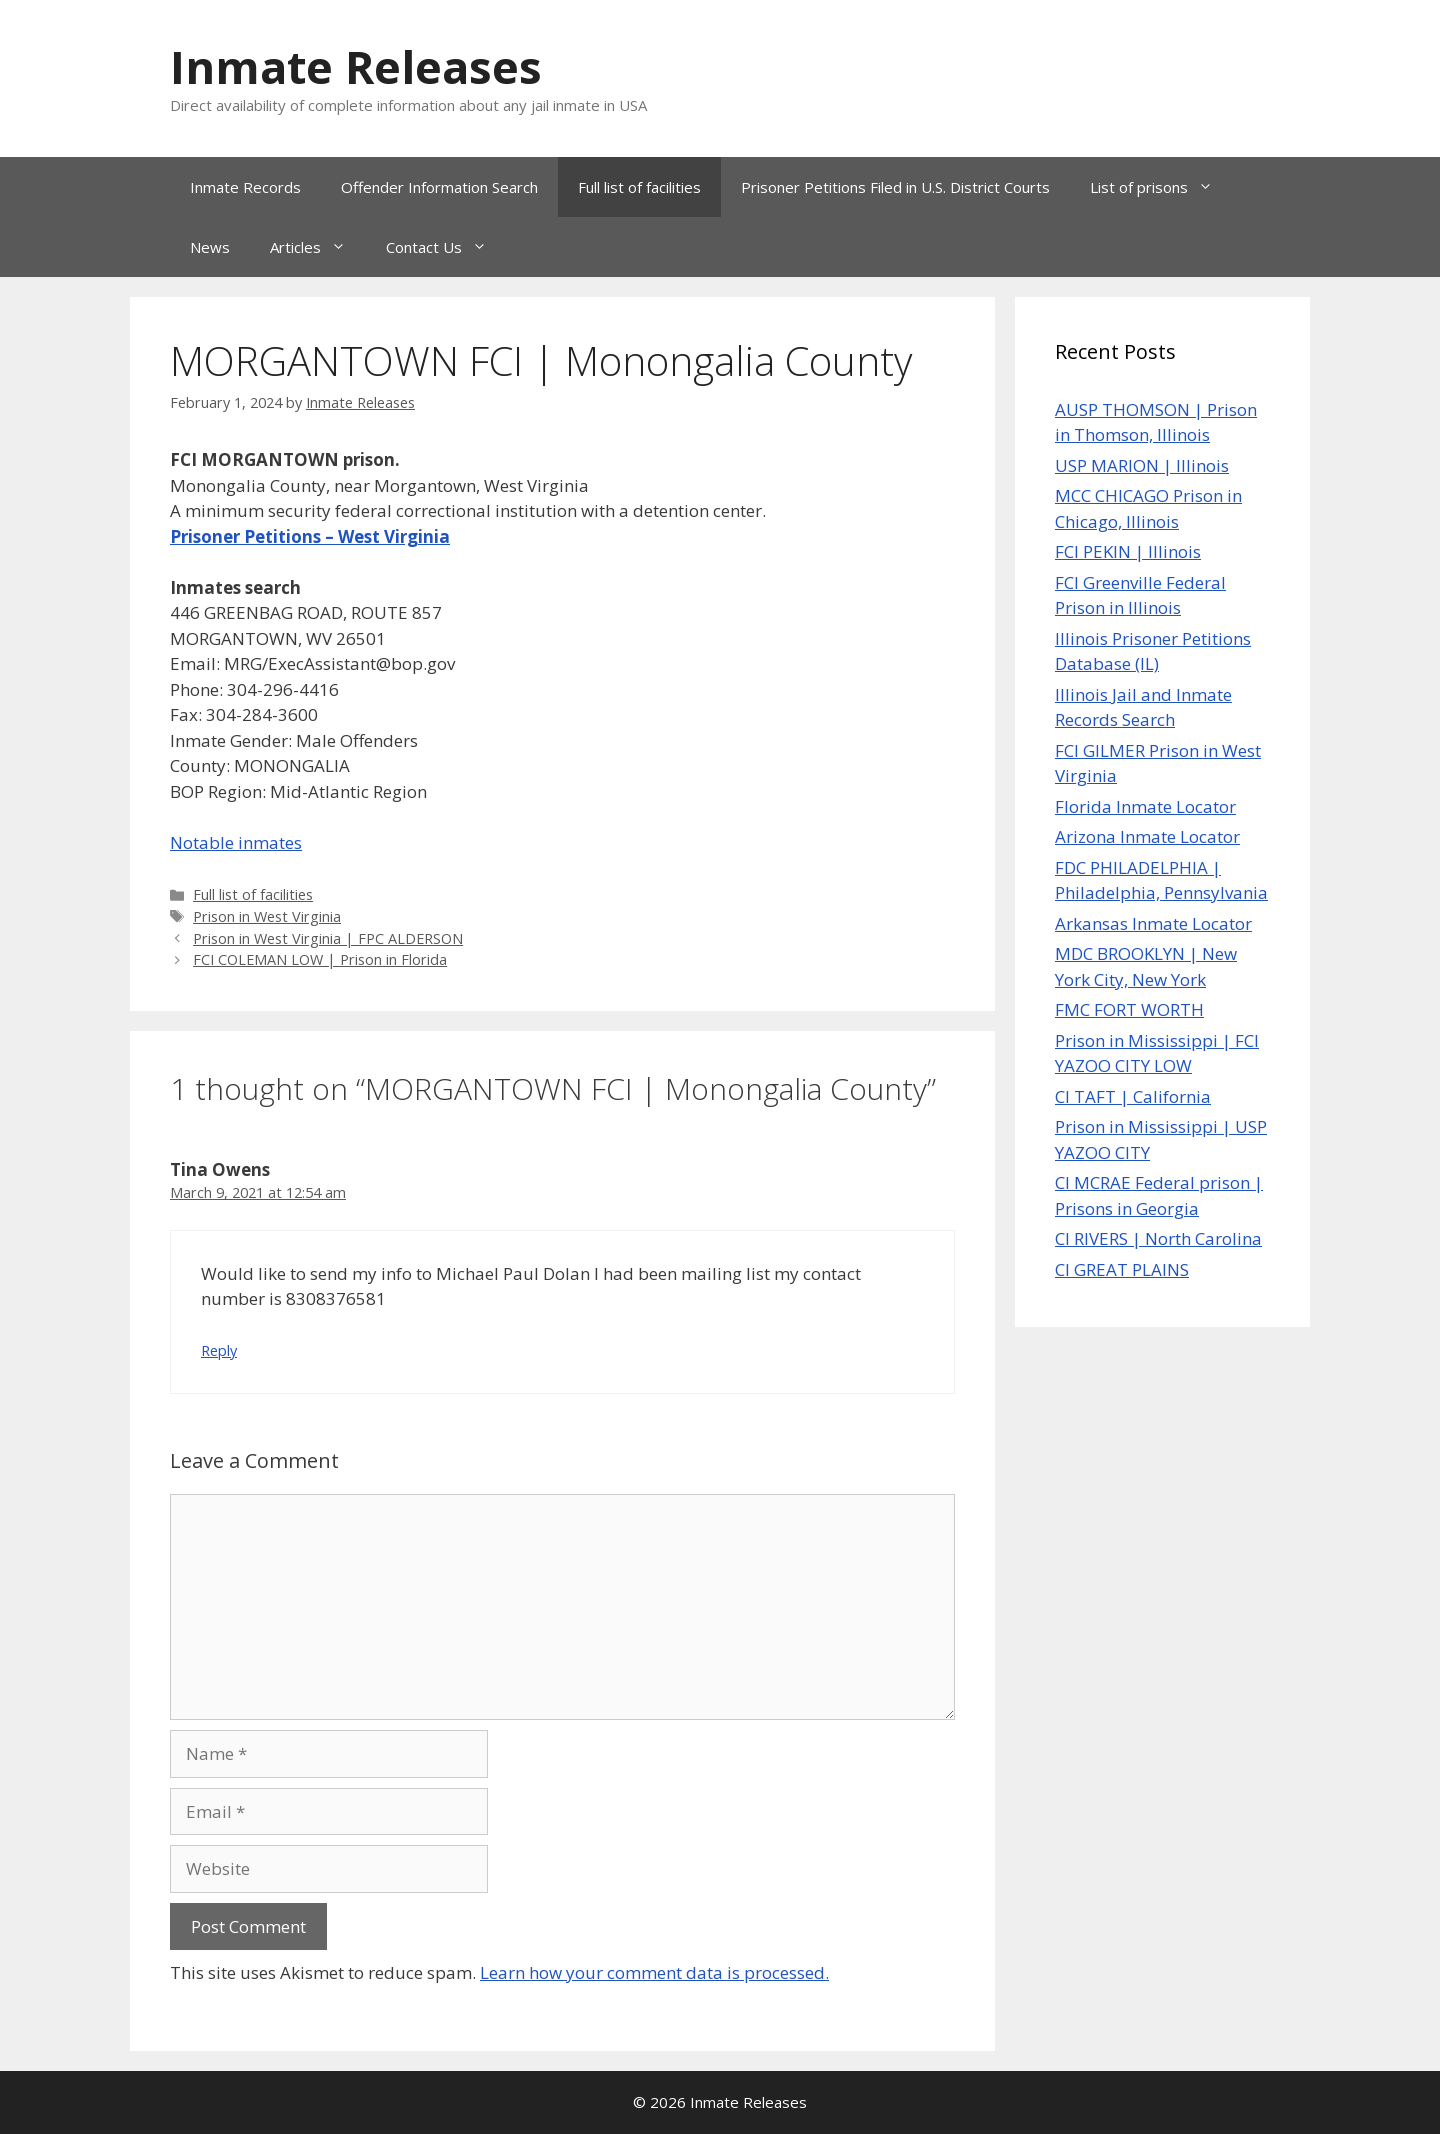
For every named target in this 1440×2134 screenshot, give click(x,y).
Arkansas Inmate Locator (1153, 923)
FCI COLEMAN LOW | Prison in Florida (320, 959)
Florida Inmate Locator (1145, 806)
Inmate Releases (356, 66)
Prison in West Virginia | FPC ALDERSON (328, 938)
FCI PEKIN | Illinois (1128, 551)
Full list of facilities (639, 187)
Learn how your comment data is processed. (654, 1972)
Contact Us (446, 247)
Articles (318, 247)
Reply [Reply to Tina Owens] (219, 1350)
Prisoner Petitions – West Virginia (310, 536)
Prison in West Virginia (267, 916)
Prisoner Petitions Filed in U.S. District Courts (895, 187)
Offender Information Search (439, 187)
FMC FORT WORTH (1129, 1009)
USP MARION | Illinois (1142, 465)
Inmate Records (245, 187)
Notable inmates (236, 842)
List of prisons (1161, 187)
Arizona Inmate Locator (1147, 836)
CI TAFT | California (1133, 1096)
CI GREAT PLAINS (1122, 1269)
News (210, 247)
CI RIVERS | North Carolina (1158, 1238)
